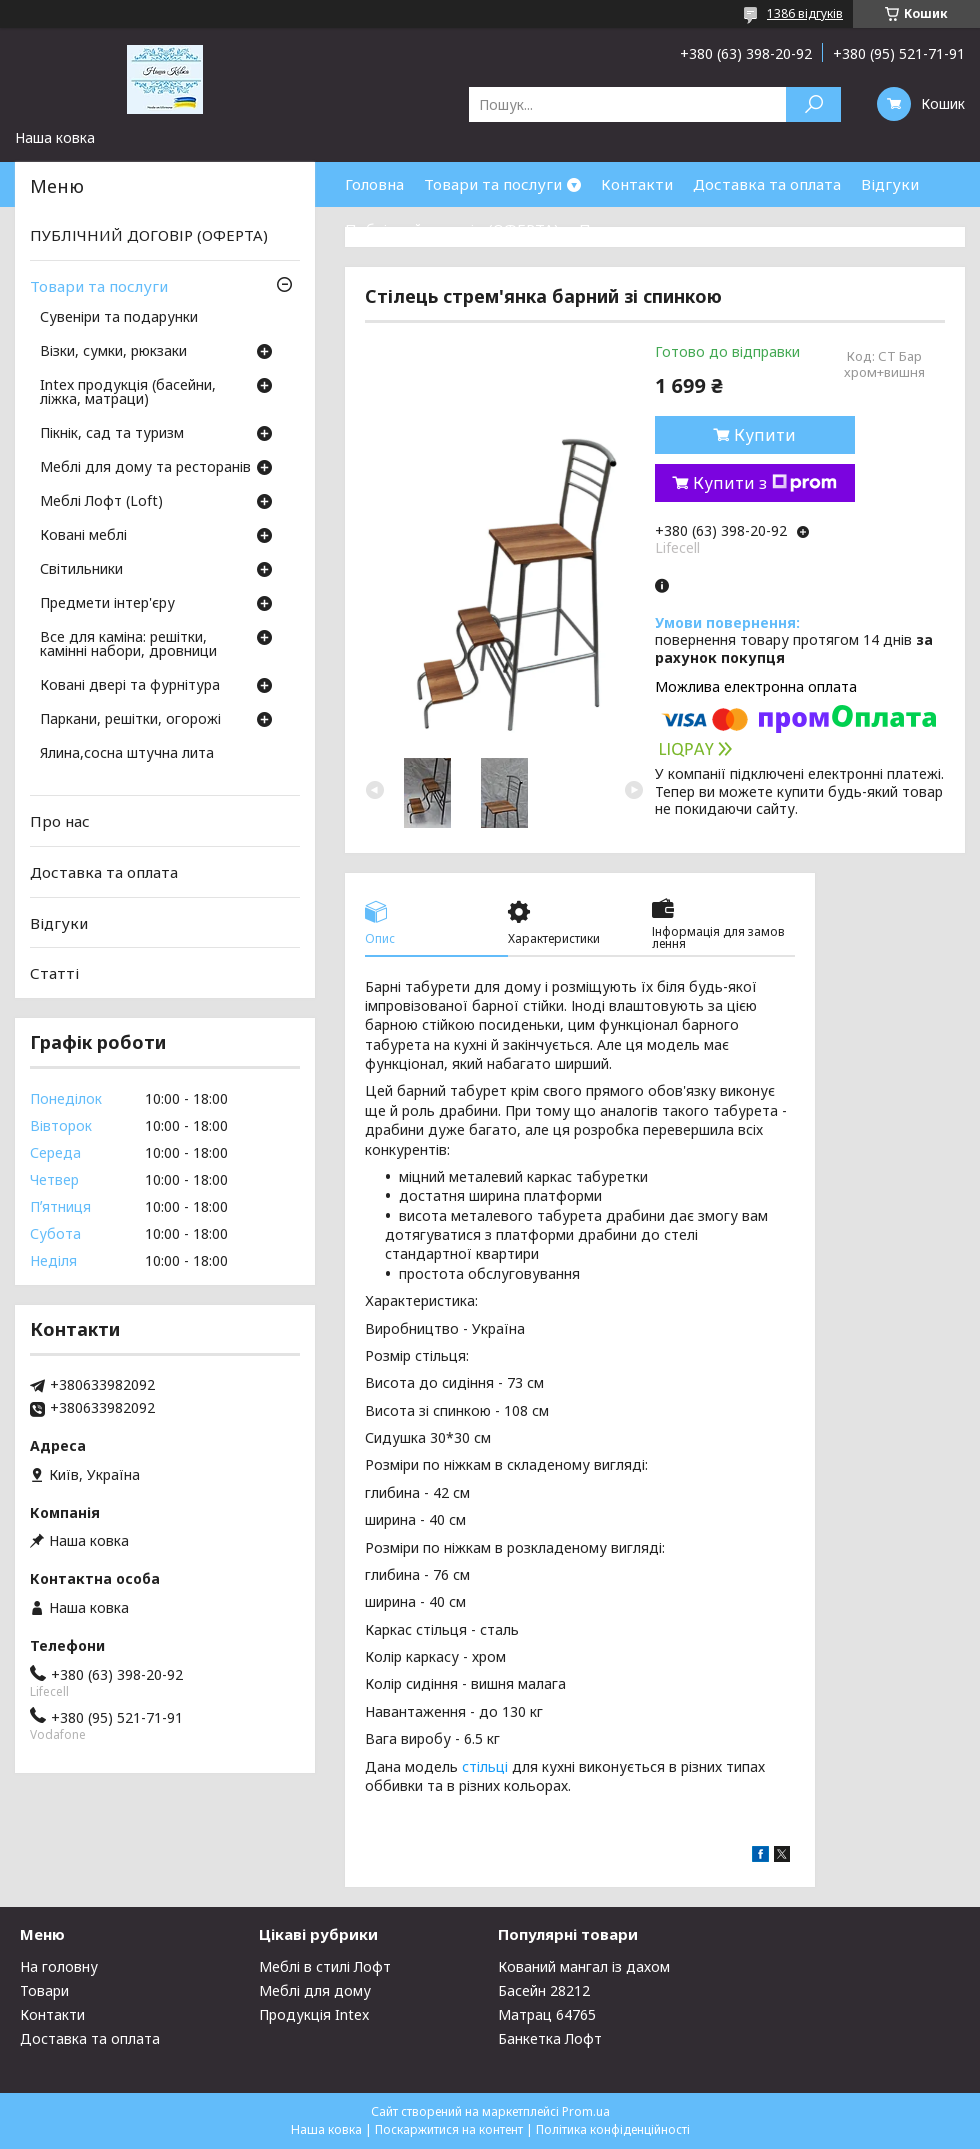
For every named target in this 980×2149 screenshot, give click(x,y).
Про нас (609, 229)
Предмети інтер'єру (107, 604)
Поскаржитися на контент (449, 2129)
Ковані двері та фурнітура (130, 686)
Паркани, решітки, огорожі (130, 720)
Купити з (765, 483)
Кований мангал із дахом (584, 1966)
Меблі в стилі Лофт (325, 1966)
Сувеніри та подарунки (119, 318)
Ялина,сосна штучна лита (127, 754)
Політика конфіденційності (613, 2129)
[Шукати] (813, 104)
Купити (765, 435)
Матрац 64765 (547, 2014)
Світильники (81, 570)
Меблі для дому (315, 1990)
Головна (374, 184)
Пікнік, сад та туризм (112, 434)
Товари (44, 1990)
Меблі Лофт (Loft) (101, 502)
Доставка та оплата (767, 184)
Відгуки (890, 184)
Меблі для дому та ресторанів (145, 468)
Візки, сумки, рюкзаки (113, 352)
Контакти (637, 184)
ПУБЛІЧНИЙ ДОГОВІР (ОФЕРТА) (149, 235)
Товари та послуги (493, 184)
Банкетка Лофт (550, 2038)
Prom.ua (586, 2111)
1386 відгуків (805, 13)
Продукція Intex (314, 2014)
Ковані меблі (83, 536)
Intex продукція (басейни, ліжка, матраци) (128, 393)
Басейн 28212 (544, 1990)
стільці (485, 1766)
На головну (59, 1966)
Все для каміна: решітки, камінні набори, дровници (128, 645)
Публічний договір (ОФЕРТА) (452, 229)
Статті (54, 973)
